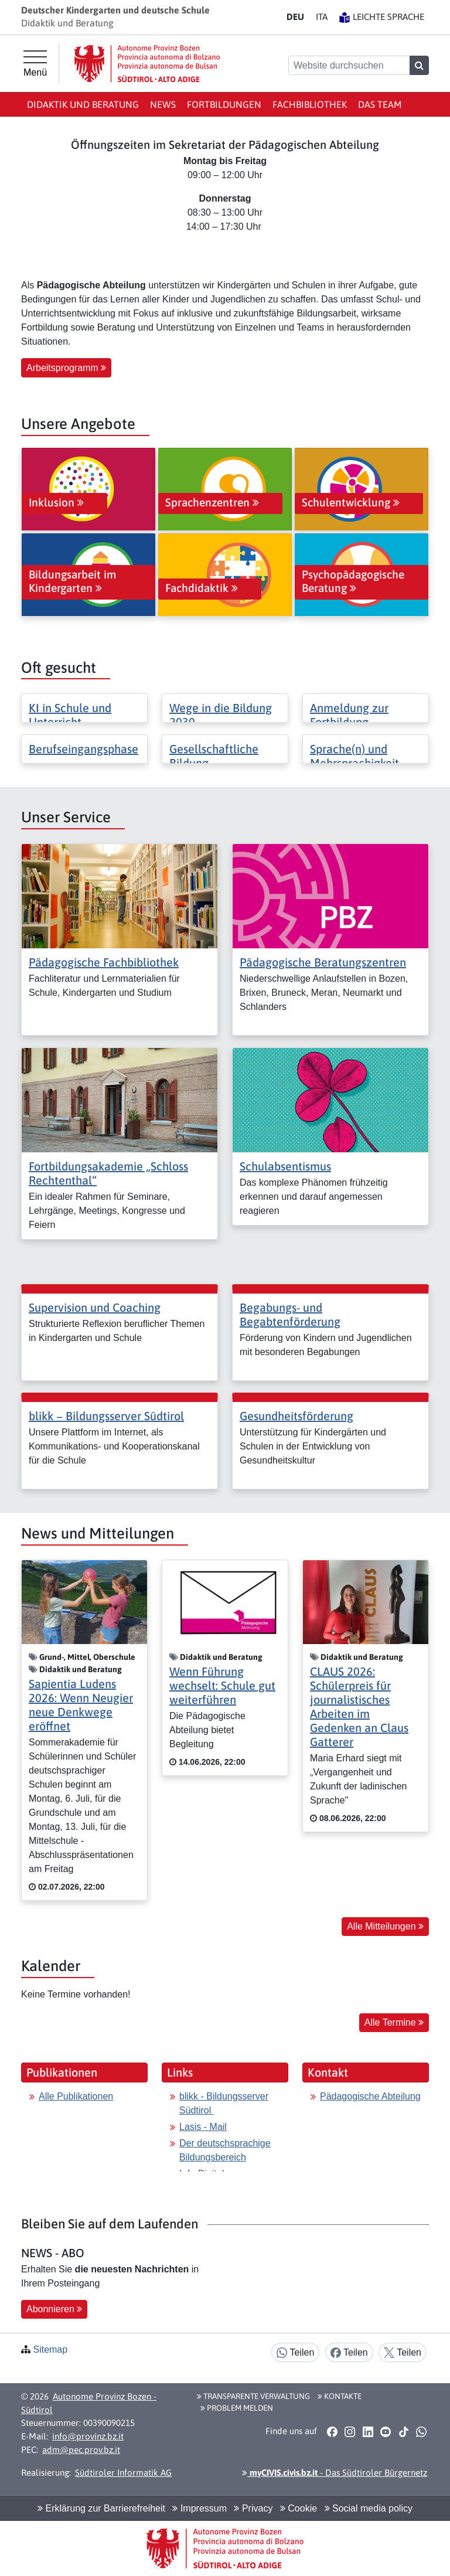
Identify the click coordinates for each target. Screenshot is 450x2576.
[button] (332, 2432)
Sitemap (50, 2349)
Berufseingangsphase (83, 749)
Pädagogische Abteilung (370, 2096)
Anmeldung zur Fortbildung (349, 715)
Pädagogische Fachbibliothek (104, 962)
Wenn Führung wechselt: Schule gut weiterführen (222, 1685)
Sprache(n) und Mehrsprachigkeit (354, 756)
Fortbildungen (224, 104)
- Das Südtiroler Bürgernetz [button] (334, 2473)
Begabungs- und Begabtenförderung (290, 1314)
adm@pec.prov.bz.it (81, 2450)
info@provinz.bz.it (88, 2436)
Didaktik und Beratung (83, 104)
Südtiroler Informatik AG (123, 2473)
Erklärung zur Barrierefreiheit (101, 2508)
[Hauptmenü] (35, 64)
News (163, 104)
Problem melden (236, 2407)
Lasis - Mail (203, 2127)
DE (295, 17)
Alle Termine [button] (394, 2022)
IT (322, 17)
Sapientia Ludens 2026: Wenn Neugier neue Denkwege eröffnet (81, 1705)
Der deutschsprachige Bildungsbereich (225, 2150)
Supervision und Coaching (95, 1307)
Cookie (298, 2508)
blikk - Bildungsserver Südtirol (223, 2103)
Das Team (379, 104)
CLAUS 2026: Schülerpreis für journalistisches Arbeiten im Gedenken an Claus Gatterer (359, 1706)
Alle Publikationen (76, 2096)
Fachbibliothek (309, 104)
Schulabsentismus (285, 1166)
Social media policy (368, 2508)
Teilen (295, 2353)
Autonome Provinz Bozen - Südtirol (88, 2403)
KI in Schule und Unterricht (70, 715)
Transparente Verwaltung (253, 2396)
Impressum (199, 2508)
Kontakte (340, 2396)
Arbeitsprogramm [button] (66, 368)
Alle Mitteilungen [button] (385, 1926)
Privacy (253, 2508)
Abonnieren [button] (54, 2309)
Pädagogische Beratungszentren (323, 962)
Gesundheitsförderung (296, 1416)
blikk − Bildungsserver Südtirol (106, 1416)
